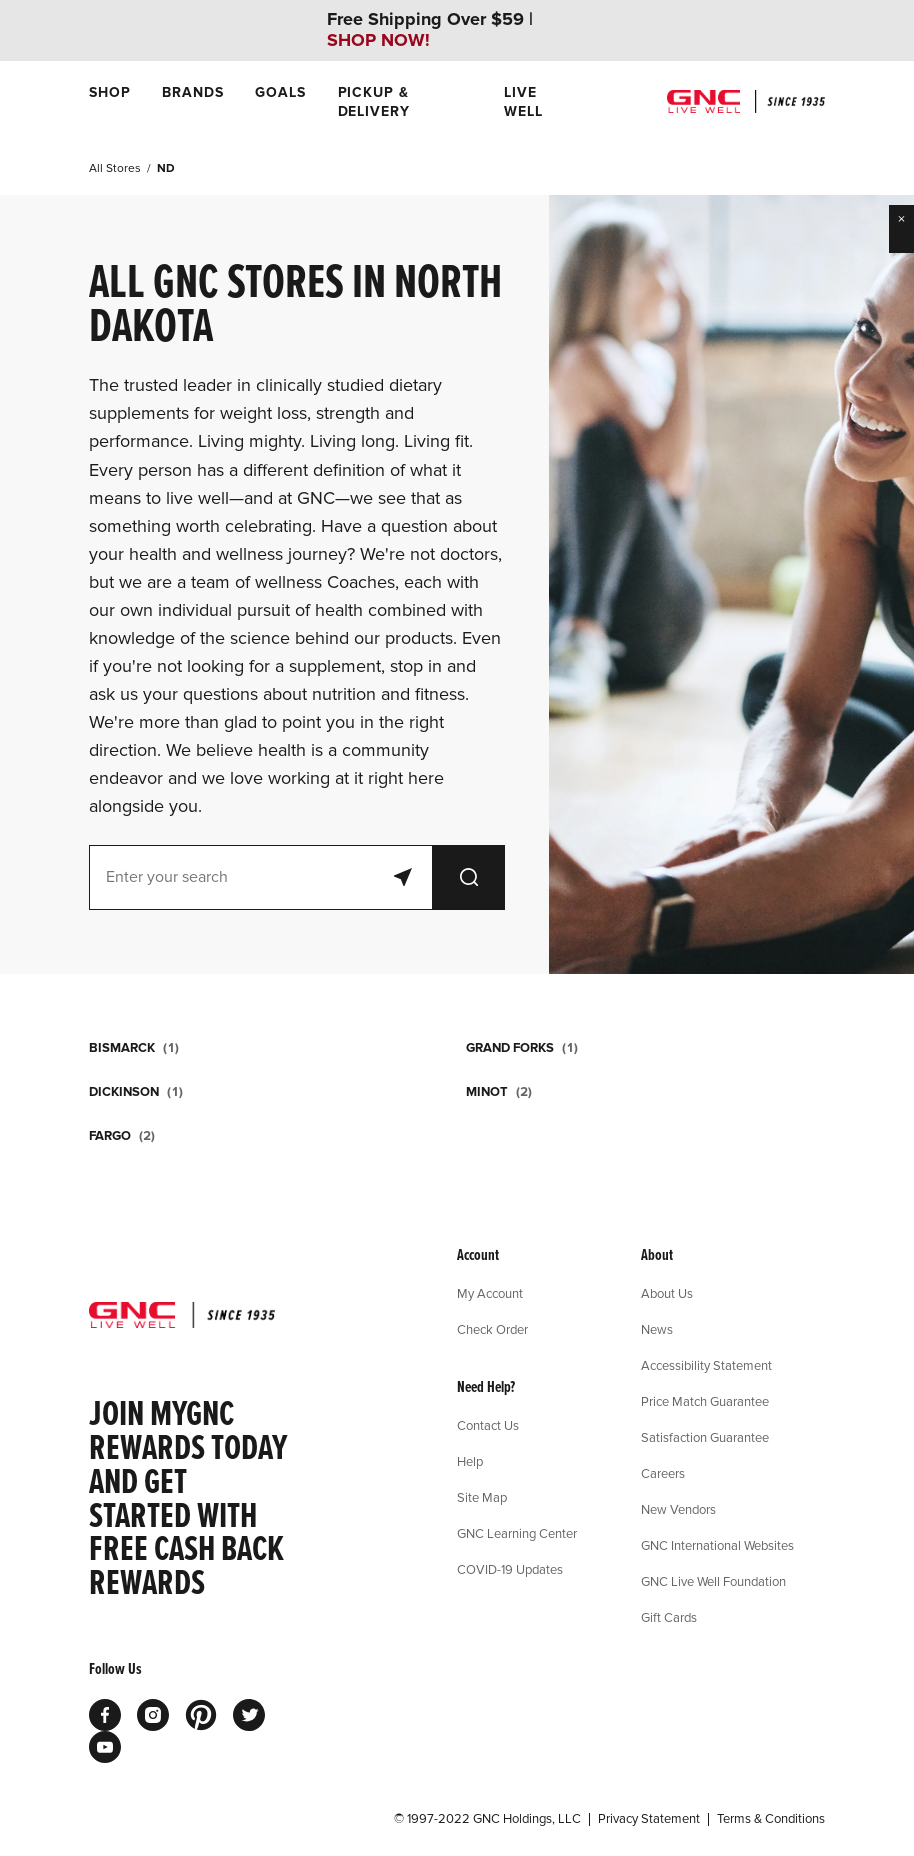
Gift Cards (669, 1617)
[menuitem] (109, 102)
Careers (663, 1473)
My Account (490, 1293)
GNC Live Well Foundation (713, 1581)
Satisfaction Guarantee (705, 1437)
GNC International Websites (717, 1545)
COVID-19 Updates (510, 1569)
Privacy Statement (649, 1819)
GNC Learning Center (517, 1533)
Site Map (482, 1497)
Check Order (492, 1329)
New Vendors (678, 1509)
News (657, 1329)
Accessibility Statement (706, 1365)
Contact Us (488, 1425)
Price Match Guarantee (705, 1401)
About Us (667, 1293)
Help (470, 1461)
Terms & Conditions (771, 1819)
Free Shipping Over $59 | (430, 30)
